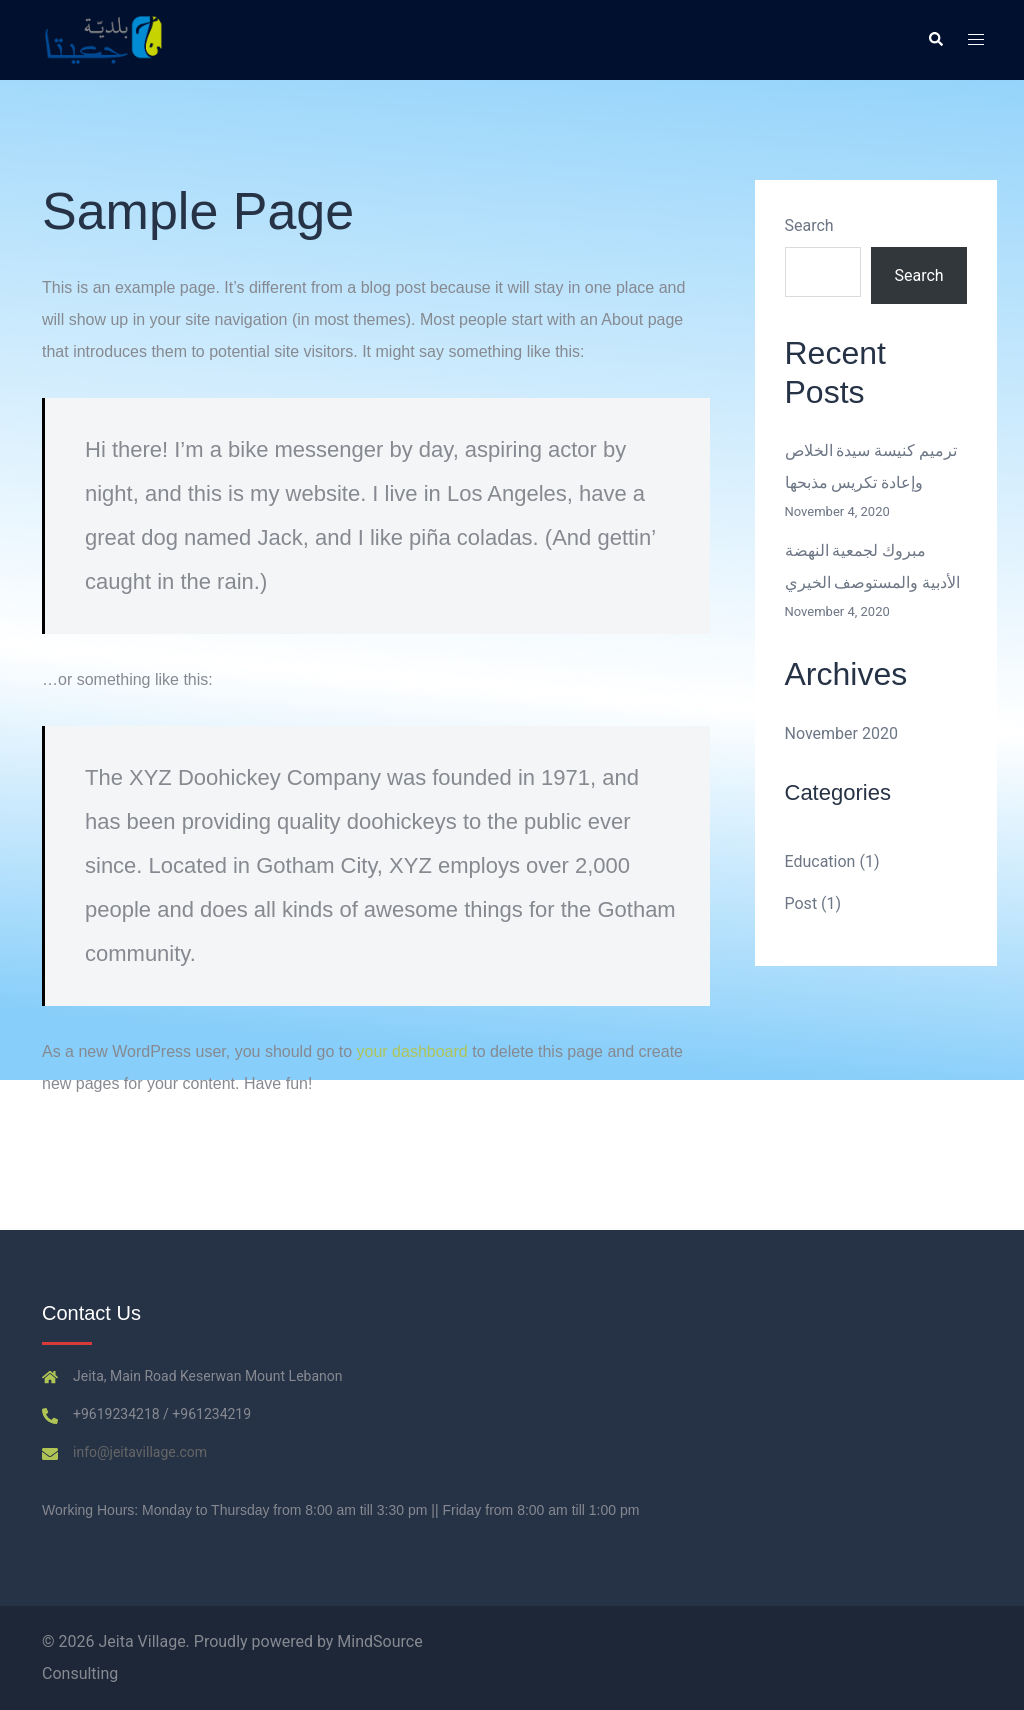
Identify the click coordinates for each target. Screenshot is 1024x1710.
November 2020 (841, 733)
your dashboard (412, 1051)
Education (820, 861)
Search (809, 225)
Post (801, 903)
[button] (935, 40)
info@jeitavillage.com (140, 1452)
